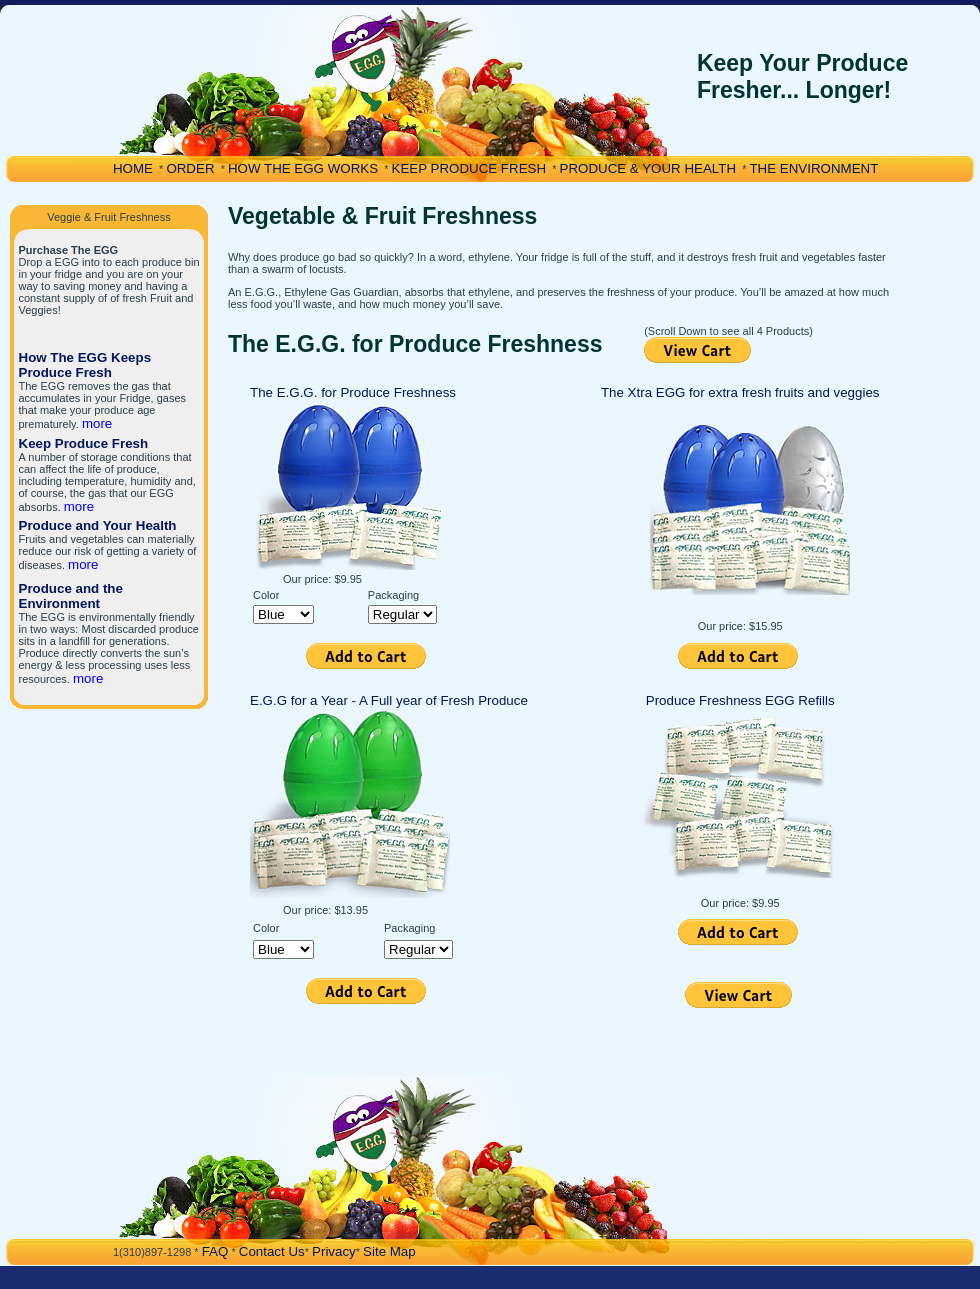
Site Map (389, 1251)
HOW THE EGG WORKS (303, 168)
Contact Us (272, 1251)
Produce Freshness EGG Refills (740, 700)
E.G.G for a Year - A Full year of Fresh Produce (389, 700)
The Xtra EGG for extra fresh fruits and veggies (740, 392)
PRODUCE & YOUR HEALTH (648, 168)
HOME (133, 168)
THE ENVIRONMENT (813, 168)
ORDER (190, 168)
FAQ (215, 1251)
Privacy (334, 1251)
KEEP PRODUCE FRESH (469, 168)
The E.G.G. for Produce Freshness (353, 392)
